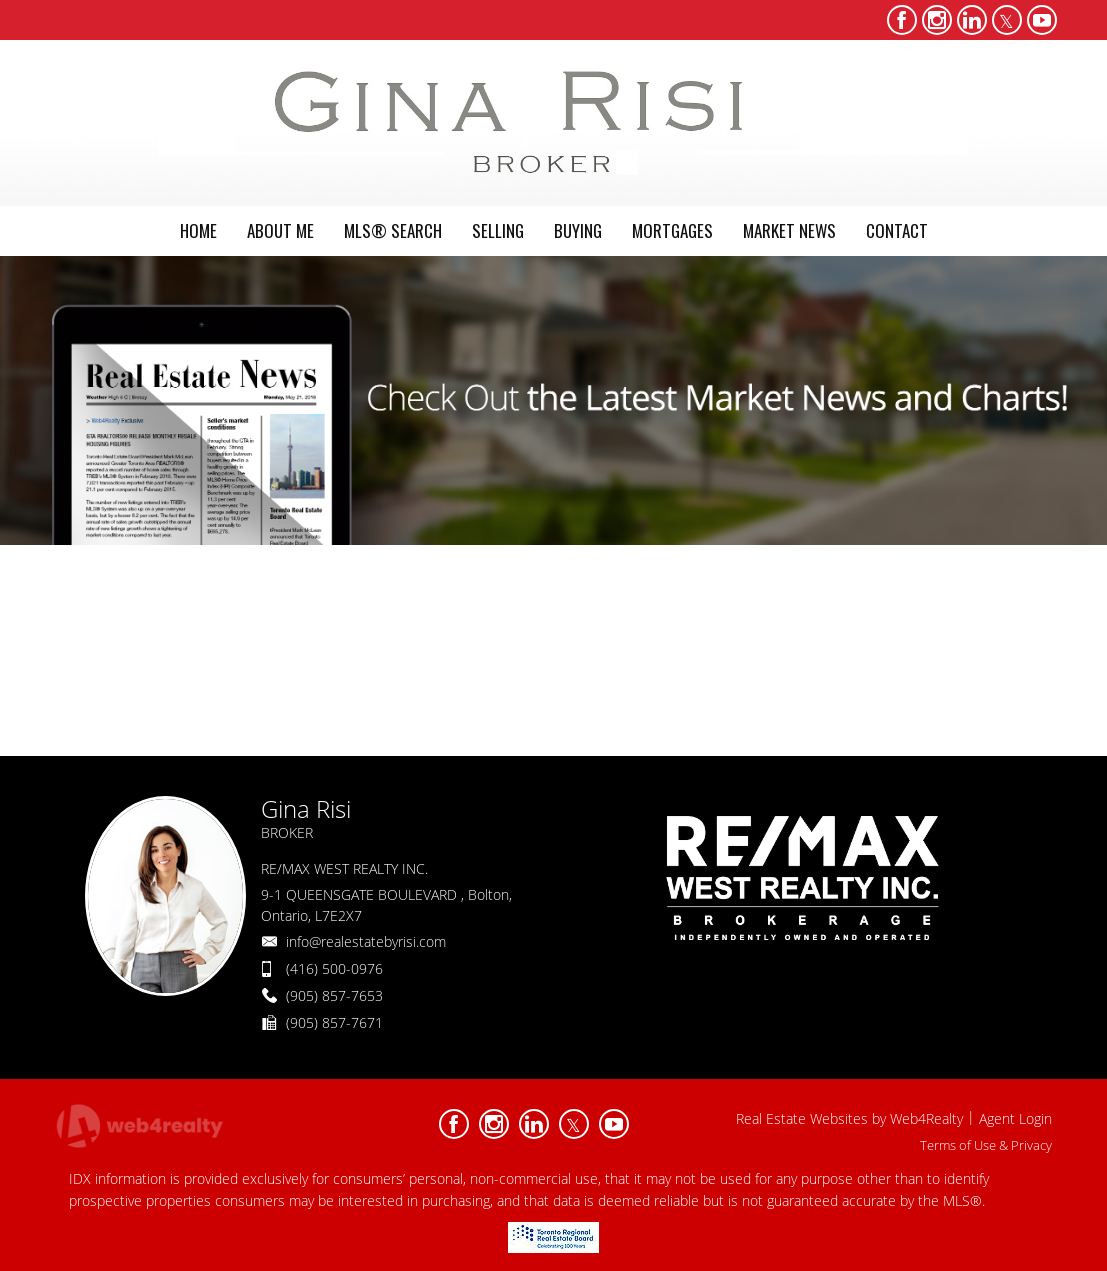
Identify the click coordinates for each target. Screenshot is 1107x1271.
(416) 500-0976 (334, 968)
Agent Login (1015, 1118)
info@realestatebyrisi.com (366, 941)
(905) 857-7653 (334, 995)
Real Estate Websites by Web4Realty (849, 1118)
